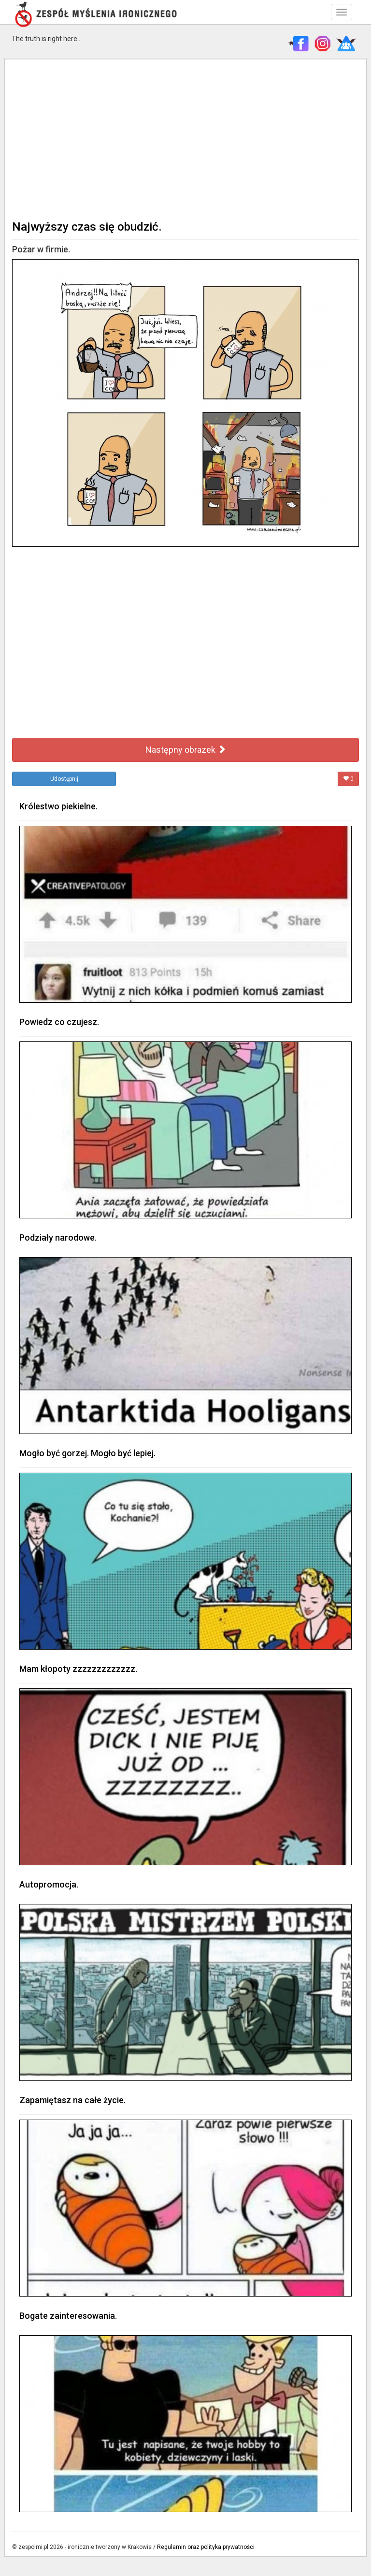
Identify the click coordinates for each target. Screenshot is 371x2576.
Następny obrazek (185, 750)
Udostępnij (64, 779)
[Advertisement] (185, 138)
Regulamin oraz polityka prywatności (206, 2547)
